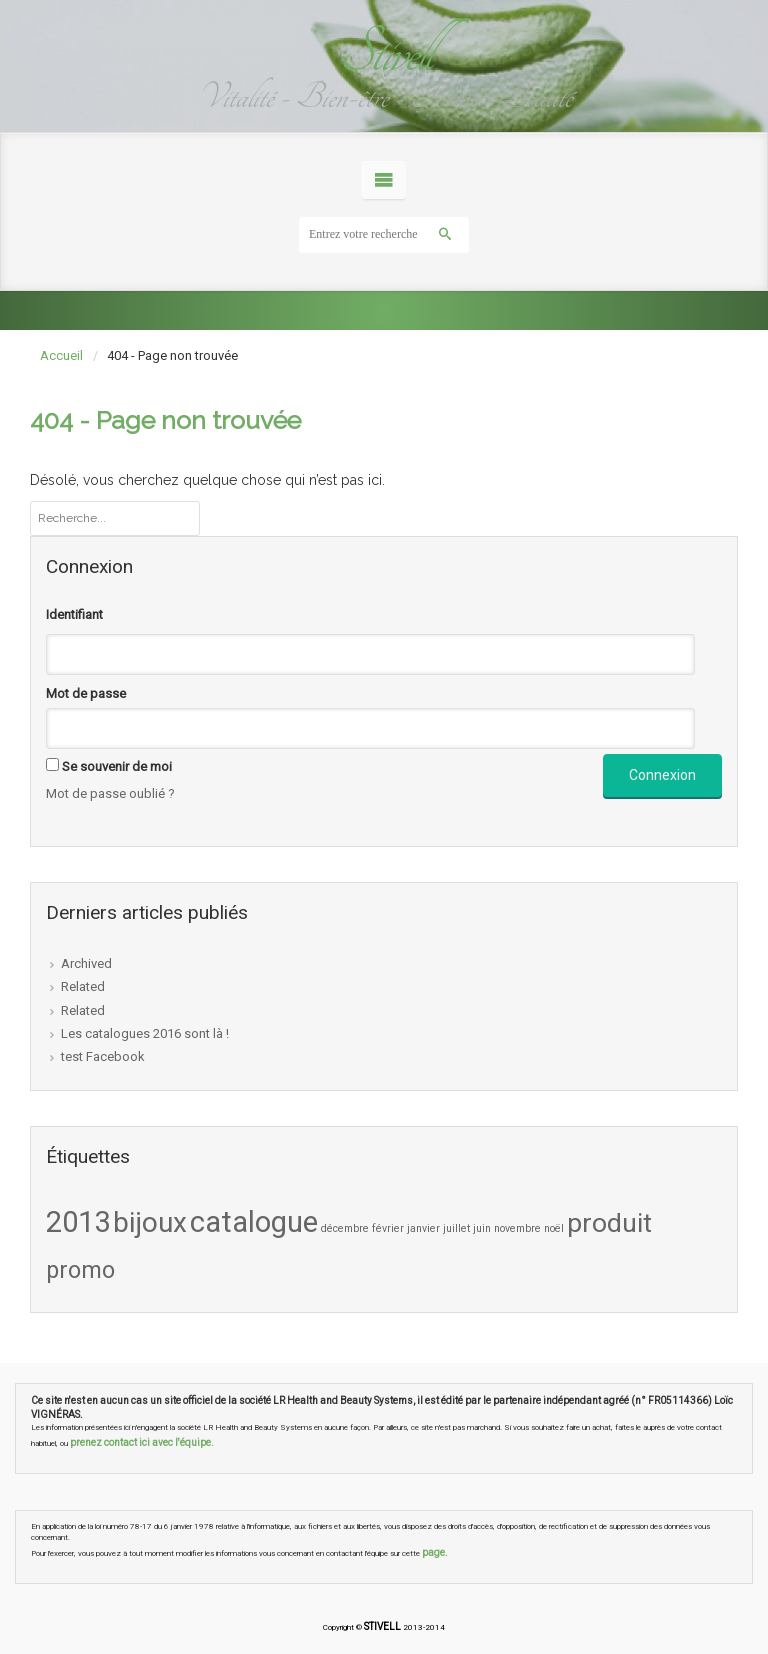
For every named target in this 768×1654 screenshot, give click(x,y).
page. (435, 1552)
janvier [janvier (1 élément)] (423, 1228)
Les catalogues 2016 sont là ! (145, 1033)
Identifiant (74, 614)
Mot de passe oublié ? (110, 793)
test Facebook (103, 1056)
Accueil (61, 355)
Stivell (384, 52)
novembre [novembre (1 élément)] (517, 1228)
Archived (86, 963)
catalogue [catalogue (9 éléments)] (254, 1222)
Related (83, 986)
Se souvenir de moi (117, 766)
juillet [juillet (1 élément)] (456, 1228)
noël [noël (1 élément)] (554, 1228)
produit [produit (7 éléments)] (609, 1223)
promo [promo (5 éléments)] (80, 1270)
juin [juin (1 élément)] (482, 1228)
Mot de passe (86, 693)
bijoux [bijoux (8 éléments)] (150, 1222)
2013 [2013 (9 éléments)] (78, 1222)
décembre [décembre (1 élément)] (345, 1228)
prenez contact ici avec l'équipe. (142, 1442)
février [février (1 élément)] (388, 1228)
